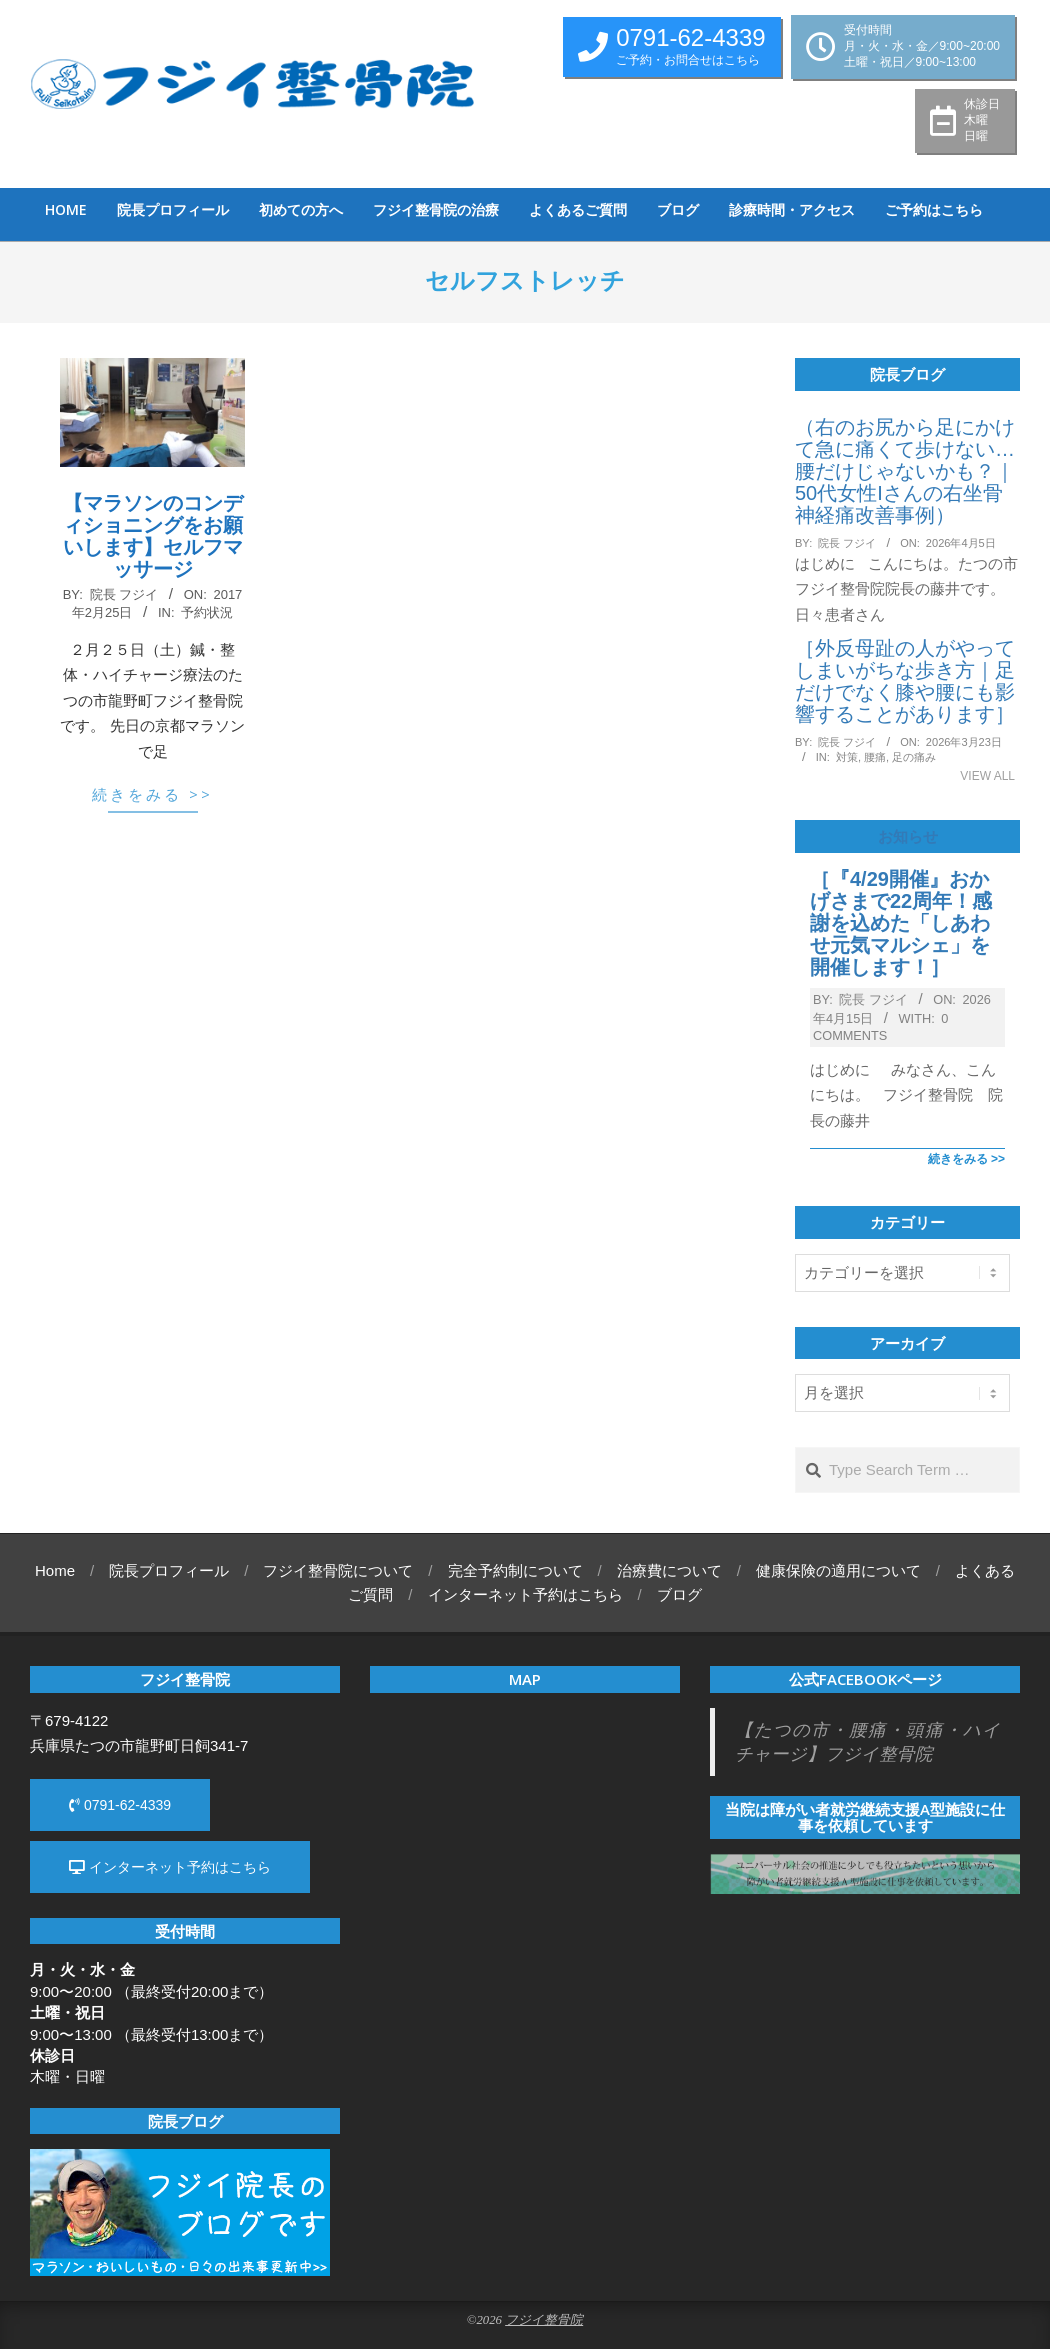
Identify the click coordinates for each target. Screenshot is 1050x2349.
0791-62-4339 (120, 1805)
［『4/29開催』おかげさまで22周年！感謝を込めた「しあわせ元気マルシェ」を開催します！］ (901, 923)
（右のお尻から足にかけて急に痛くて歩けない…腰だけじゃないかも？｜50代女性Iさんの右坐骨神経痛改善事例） (905, 471)
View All (987, 776)
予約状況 (207, 612)
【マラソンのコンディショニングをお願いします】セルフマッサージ (153, 536)
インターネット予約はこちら (170, 1867)
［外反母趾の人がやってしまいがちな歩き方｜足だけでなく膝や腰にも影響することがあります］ (905, 681)
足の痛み (914, 757)
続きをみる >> (152, 794)
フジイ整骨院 (544, 2320)
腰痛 (875, 757)
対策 (847, 757)
